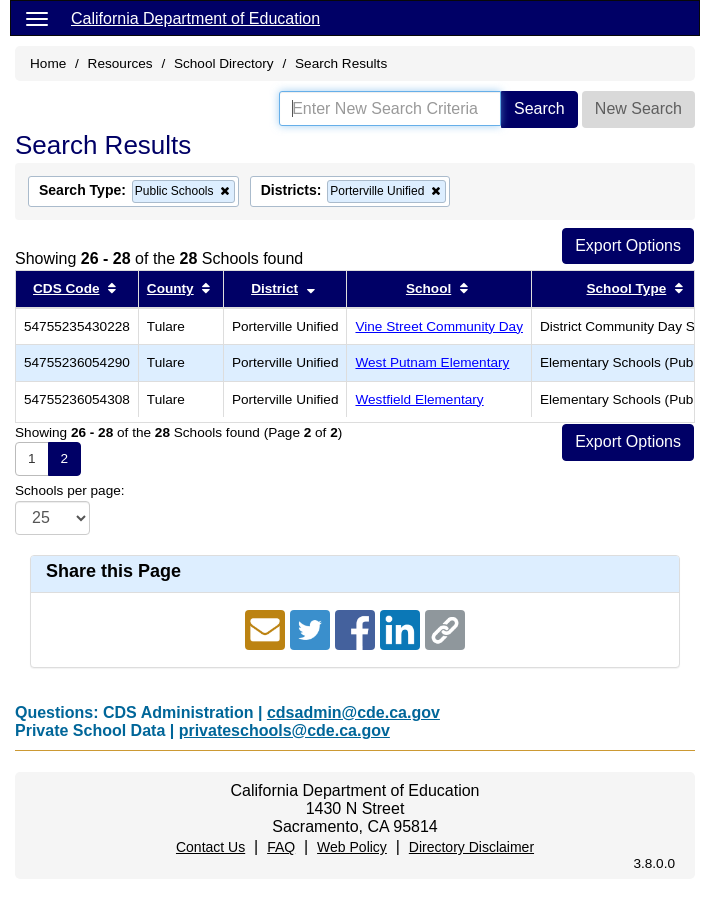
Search (539, 108)
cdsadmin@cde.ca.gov (353, 712)
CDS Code (66, 288)
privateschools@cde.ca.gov (284, 730)
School (428, 288)
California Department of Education (195, 18)
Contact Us (210, 847)
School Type (626, 288)
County (170, 288)
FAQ (281, 847)
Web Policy (352, 847)
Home (48, 63)
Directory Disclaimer (471, 847)
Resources (120, 63)
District (274, 288)
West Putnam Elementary (432, 362)
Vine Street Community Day (438, 326)
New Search (638, 108)
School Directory (224, 63)
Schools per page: (70, 490)
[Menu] (37, 18)
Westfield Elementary (419, 399)
